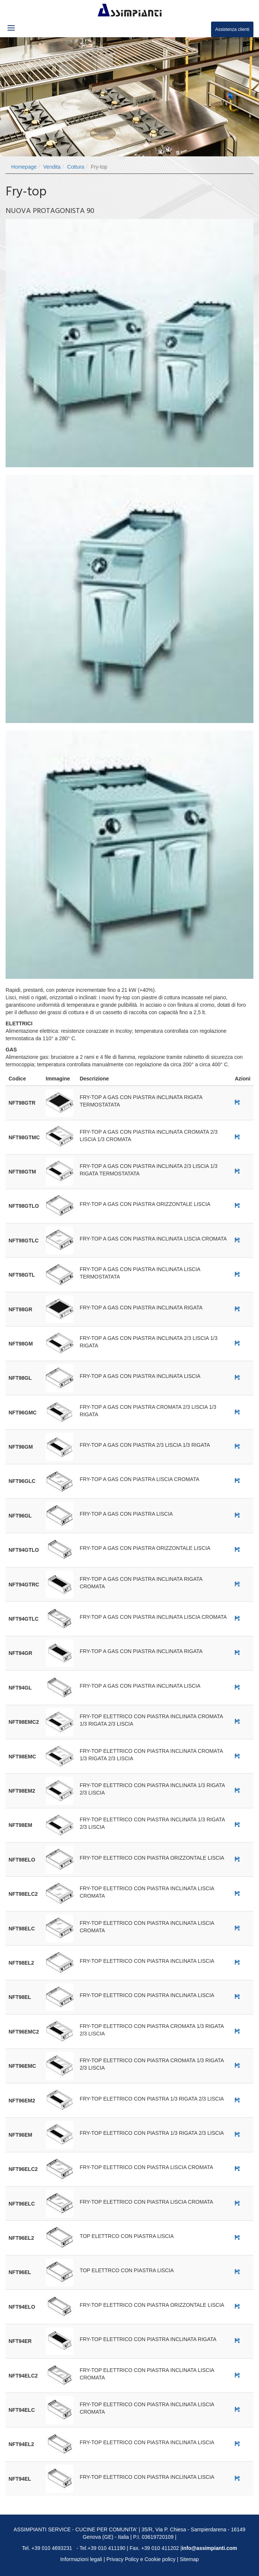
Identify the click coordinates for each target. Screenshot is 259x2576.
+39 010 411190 (107, 2548)
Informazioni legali (81, 2559)
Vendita (52, 167)
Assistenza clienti (232, 29)
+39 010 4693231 (52, 2548)
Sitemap (189, 2559)
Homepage (24, 167)
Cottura (75, 167)
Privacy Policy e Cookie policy (140, 2559)
